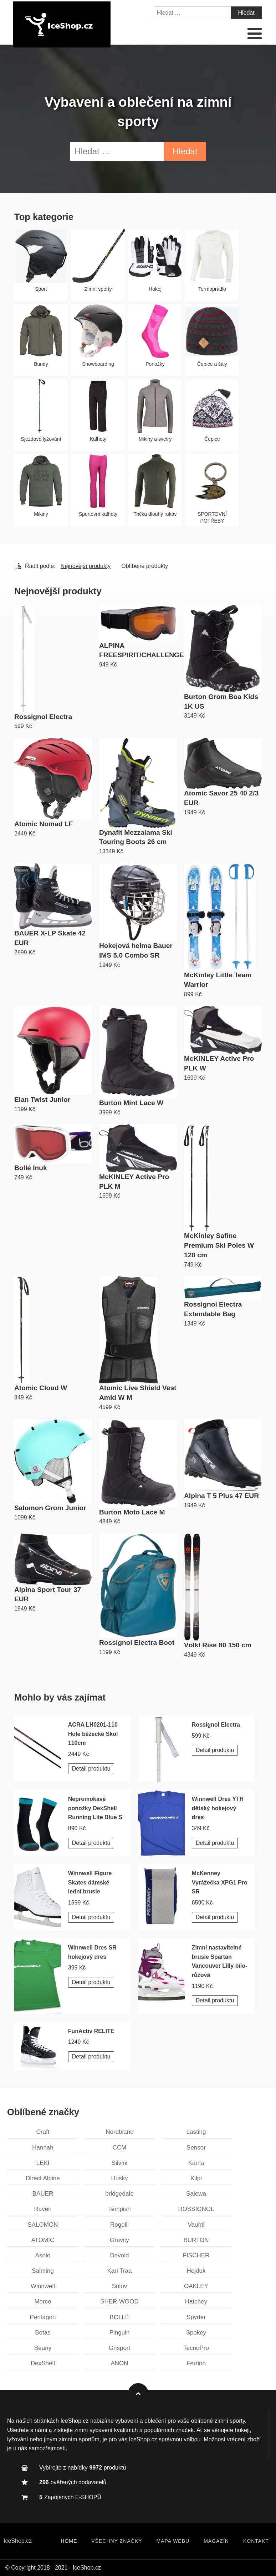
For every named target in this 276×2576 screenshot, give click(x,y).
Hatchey (196, 2301)
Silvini (119, 2163)
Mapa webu (172, 2541)
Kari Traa (119, 2270)
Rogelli (119, 2224)
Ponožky (155, 364)
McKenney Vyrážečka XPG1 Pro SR (219, 1882)
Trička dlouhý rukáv (155, 514)
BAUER (42, 2193)
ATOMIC (43, 2240)
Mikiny (41, 514)
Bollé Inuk (30, 1168)
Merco (42, 2301)
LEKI (43, 2163)
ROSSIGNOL (196, 2209)
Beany (42, 2348)
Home (69, 2541)
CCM (120, 2147)
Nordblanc (119, 2131)
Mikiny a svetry (155, 439)
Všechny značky (116, 2541)
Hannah (42, 2147)
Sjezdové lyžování (41, 439)
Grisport (119, 2348)
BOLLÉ (119, 2317)
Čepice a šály (212, 364)
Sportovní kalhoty (98, 514)
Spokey (196, 2332)
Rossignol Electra (43, 716)
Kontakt (256, 2541)
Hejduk (196, 2270)
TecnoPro (196, 2348)
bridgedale (119, 2193)
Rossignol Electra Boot (136, 1642)
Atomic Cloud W (40, 1388)
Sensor (196, 2147)
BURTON (196, 2240)
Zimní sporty (98, 289)
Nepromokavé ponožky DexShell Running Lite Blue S (95, 1808)
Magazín (216, 2541)
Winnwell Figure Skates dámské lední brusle (90, 1882)
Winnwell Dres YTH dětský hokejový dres (218, 1808)
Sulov (119, 2286)
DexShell (43, 2363)
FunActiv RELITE (91, 2031)
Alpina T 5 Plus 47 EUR (221, 1495)
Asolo (43, 2255)
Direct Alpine (43, 2178)
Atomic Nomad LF (43, 824)
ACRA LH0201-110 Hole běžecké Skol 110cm (93, 1734)
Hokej (155, 289)
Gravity (119, 2240)
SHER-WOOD (119, 2301)
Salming (42, 2270)
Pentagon (43, 2317)
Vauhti (196, 2224)
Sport (41, 289)
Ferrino (196, 2363)
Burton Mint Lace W (131, 1103)
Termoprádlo (212, 289)
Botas (42, 2332)
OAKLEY (196, 2286)
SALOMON (42, 2224)
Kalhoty (98, 439)
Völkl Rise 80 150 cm (217, 1645)
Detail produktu (91, 1769)
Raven (42, 2209)
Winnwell (43, 2286)
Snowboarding (98, 364)
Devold (119, 2255)
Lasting (196, 2131)
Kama (196, 2163)
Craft (43, 2131)
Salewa (196, 2193)
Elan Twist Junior (42, 1099)
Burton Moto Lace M (132, 1512)
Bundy (41, 364)
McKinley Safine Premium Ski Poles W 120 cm (219, 1245)
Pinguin (119, 2332)
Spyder (196, 2317)
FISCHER (196, 2255)
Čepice (212, 439)
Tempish (119, 2209)
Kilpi (196, 2178)
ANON (119, 2363)
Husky (119, 2178)
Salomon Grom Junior (50, 1508)
